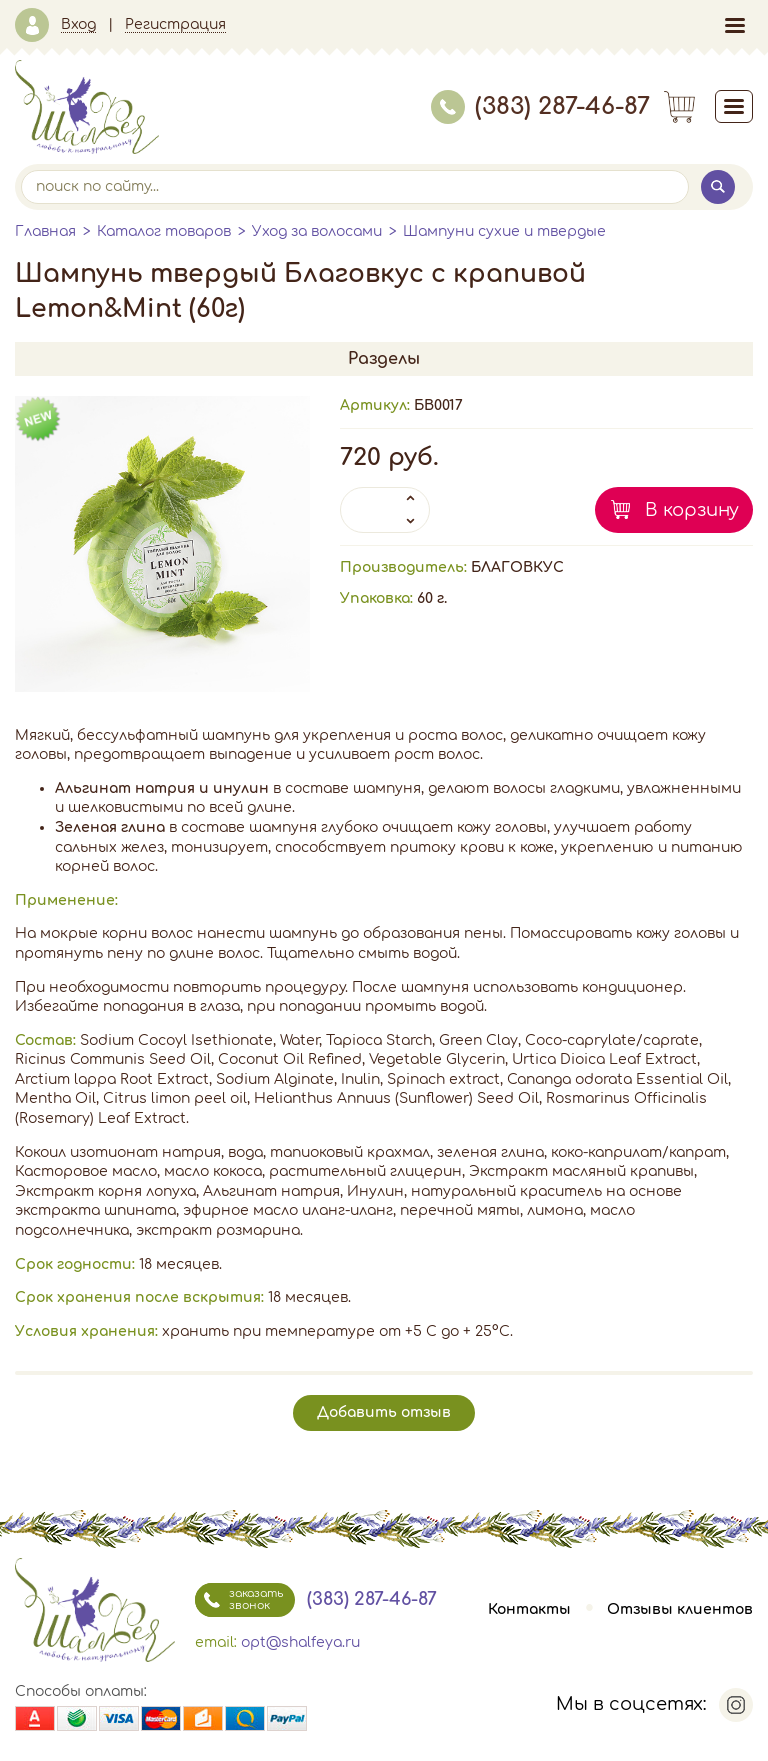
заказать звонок (239, 1600)
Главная (45, 231)
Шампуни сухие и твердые (504, 231)
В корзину (692, 510)
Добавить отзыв (384, 1412)
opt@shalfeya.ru (300, 1642)
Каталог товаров (164, 231)
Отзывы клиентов (680, 1609)
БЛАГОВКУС (517, 567)
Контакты (529, 1609)
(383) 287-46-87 (540, 106)
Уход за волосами (317, 231)
